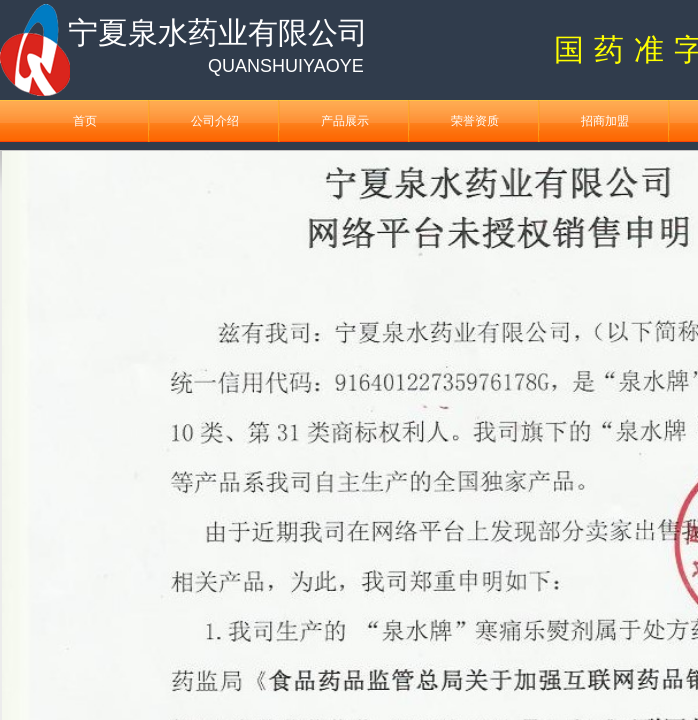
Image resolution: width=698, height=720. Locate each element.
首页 (85, 121)
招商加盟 (605, 121)
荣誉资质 (475, 121)
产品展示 (345, 121)
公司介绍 (215, 121)
